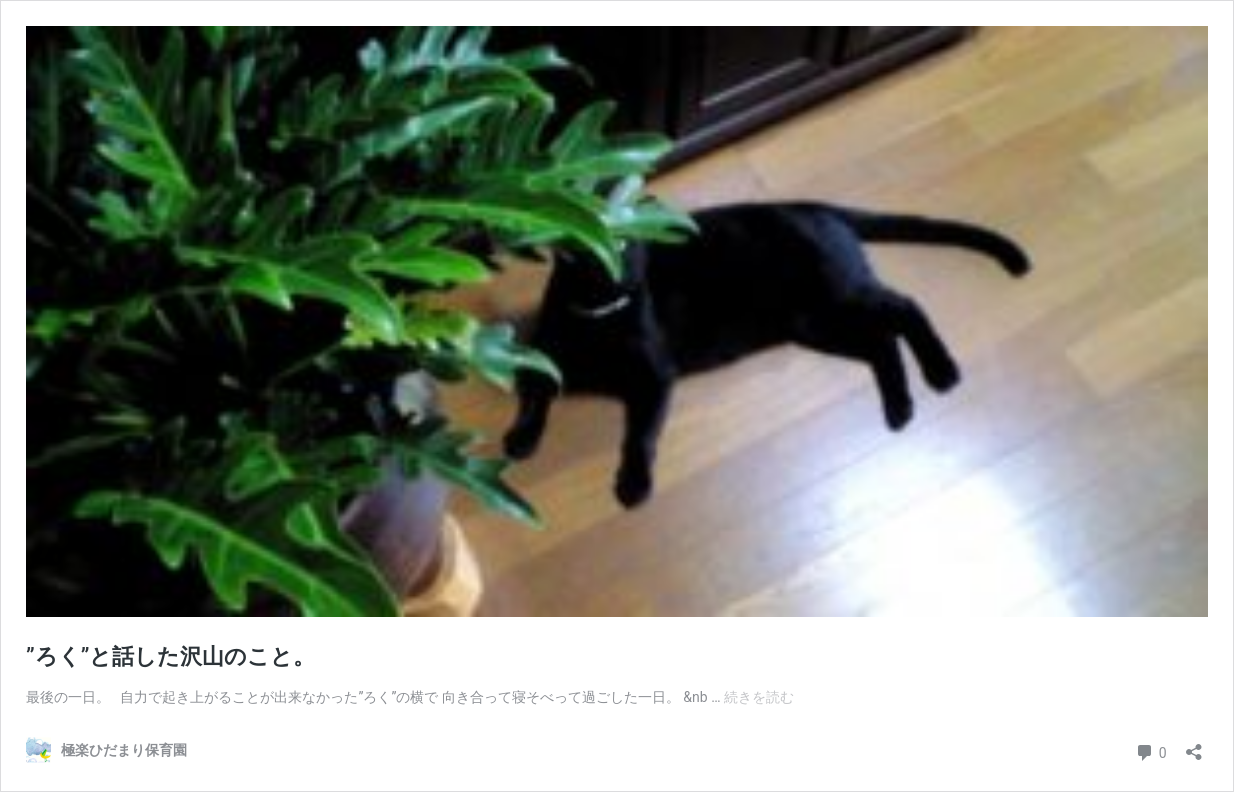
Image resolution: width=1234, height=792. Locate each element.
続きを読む (759, 697)
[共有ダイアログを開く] (1194, 745)
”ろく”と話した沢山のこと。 (170, 656)
